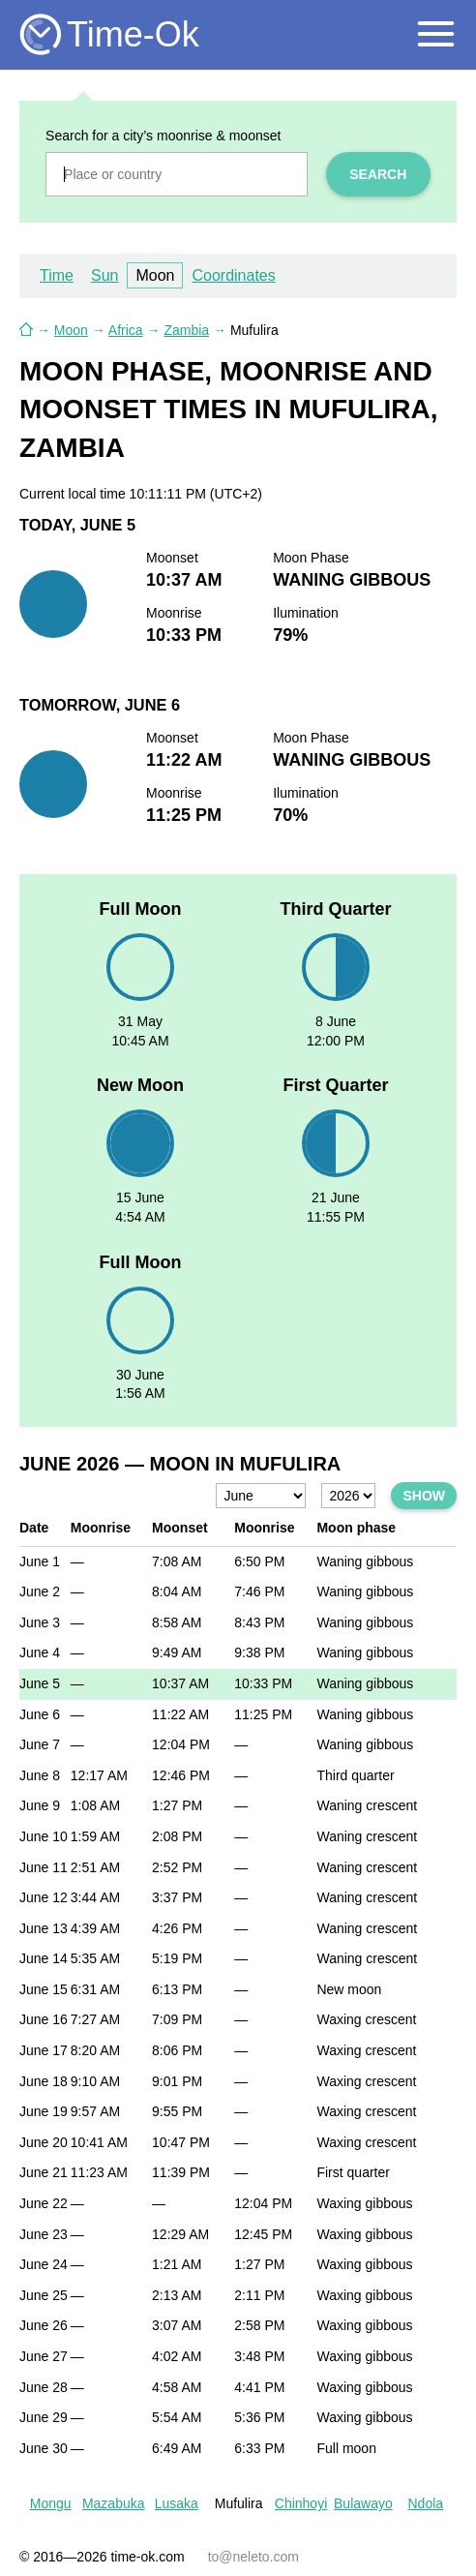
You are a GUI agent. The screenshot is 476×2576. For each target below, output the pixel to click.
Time (57, 275)
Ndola (425, 2503)
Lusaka (176, 2503)
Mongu (51, 2503)
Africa (125, 330)
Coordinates (233, 275)
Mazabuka (113, 2503)
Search (377, 174)
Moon (154, 275)
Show (423, 1495)
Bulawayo (363, 2503)
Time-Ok (133, 34)
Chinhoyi (301, 2503)
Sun (104, 275)
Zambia (186, 330)
